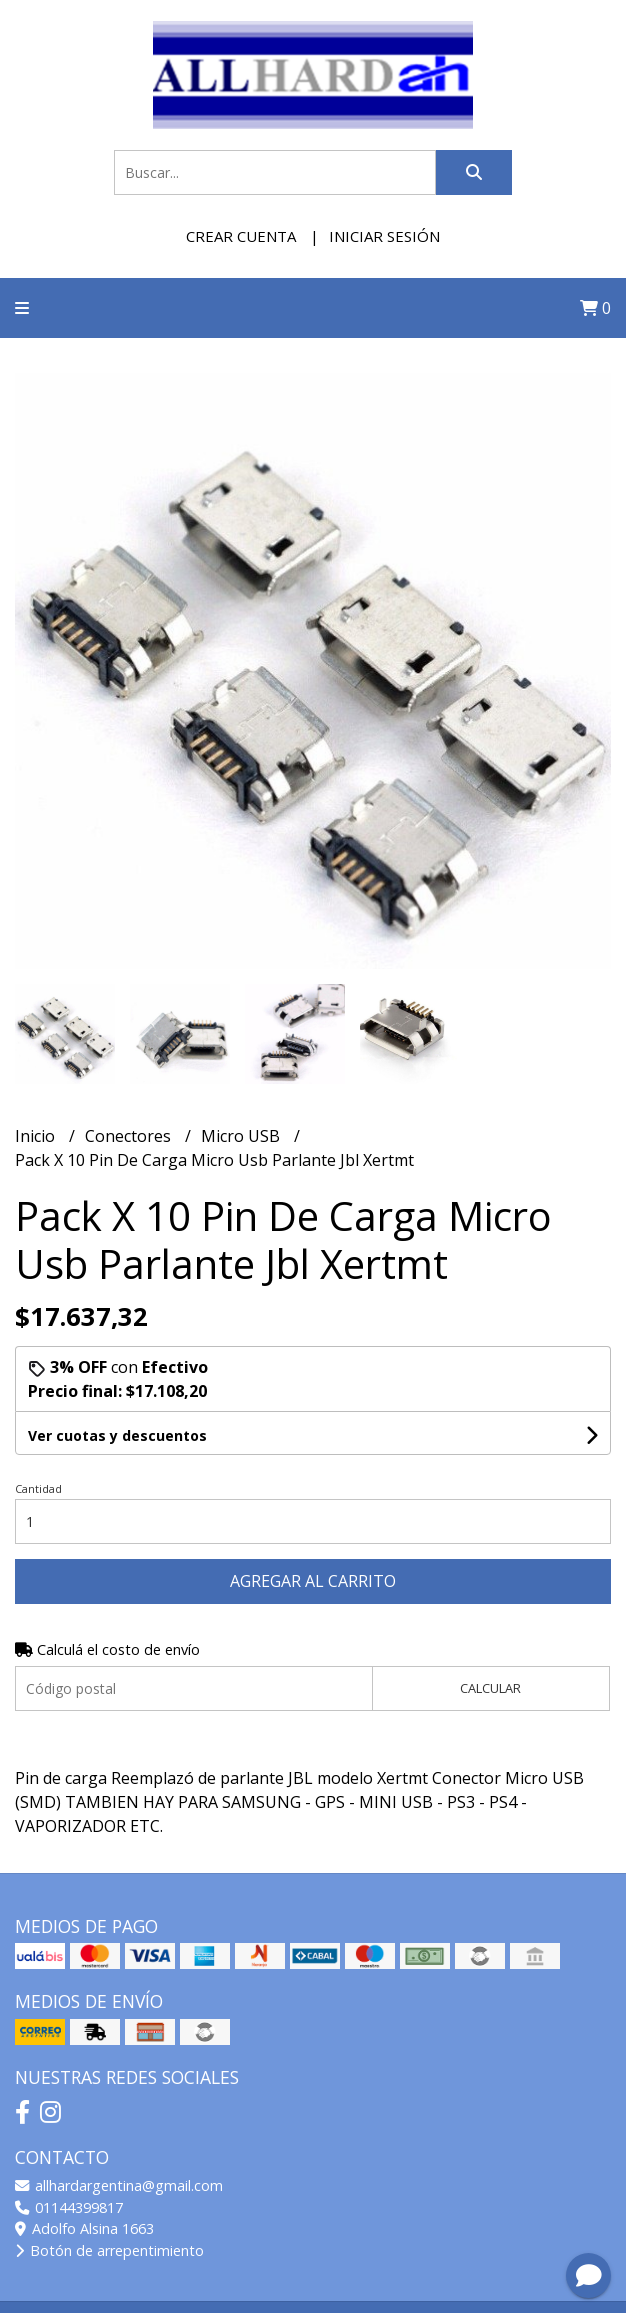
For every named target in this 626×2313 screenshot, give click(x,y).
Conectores (130, 1136)
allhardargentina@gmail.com (119, 2185)
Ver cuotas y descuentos (117, 1435)
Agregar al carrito (313, 1581)
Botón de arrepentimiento (109, 2250)
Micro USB (242, 1136)
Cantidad (38, 1488)
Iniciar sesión (384, 236)
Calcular (490, 1688)
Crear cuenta (241, 236)
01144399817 (69, 2207)
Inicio (37, 1136)
